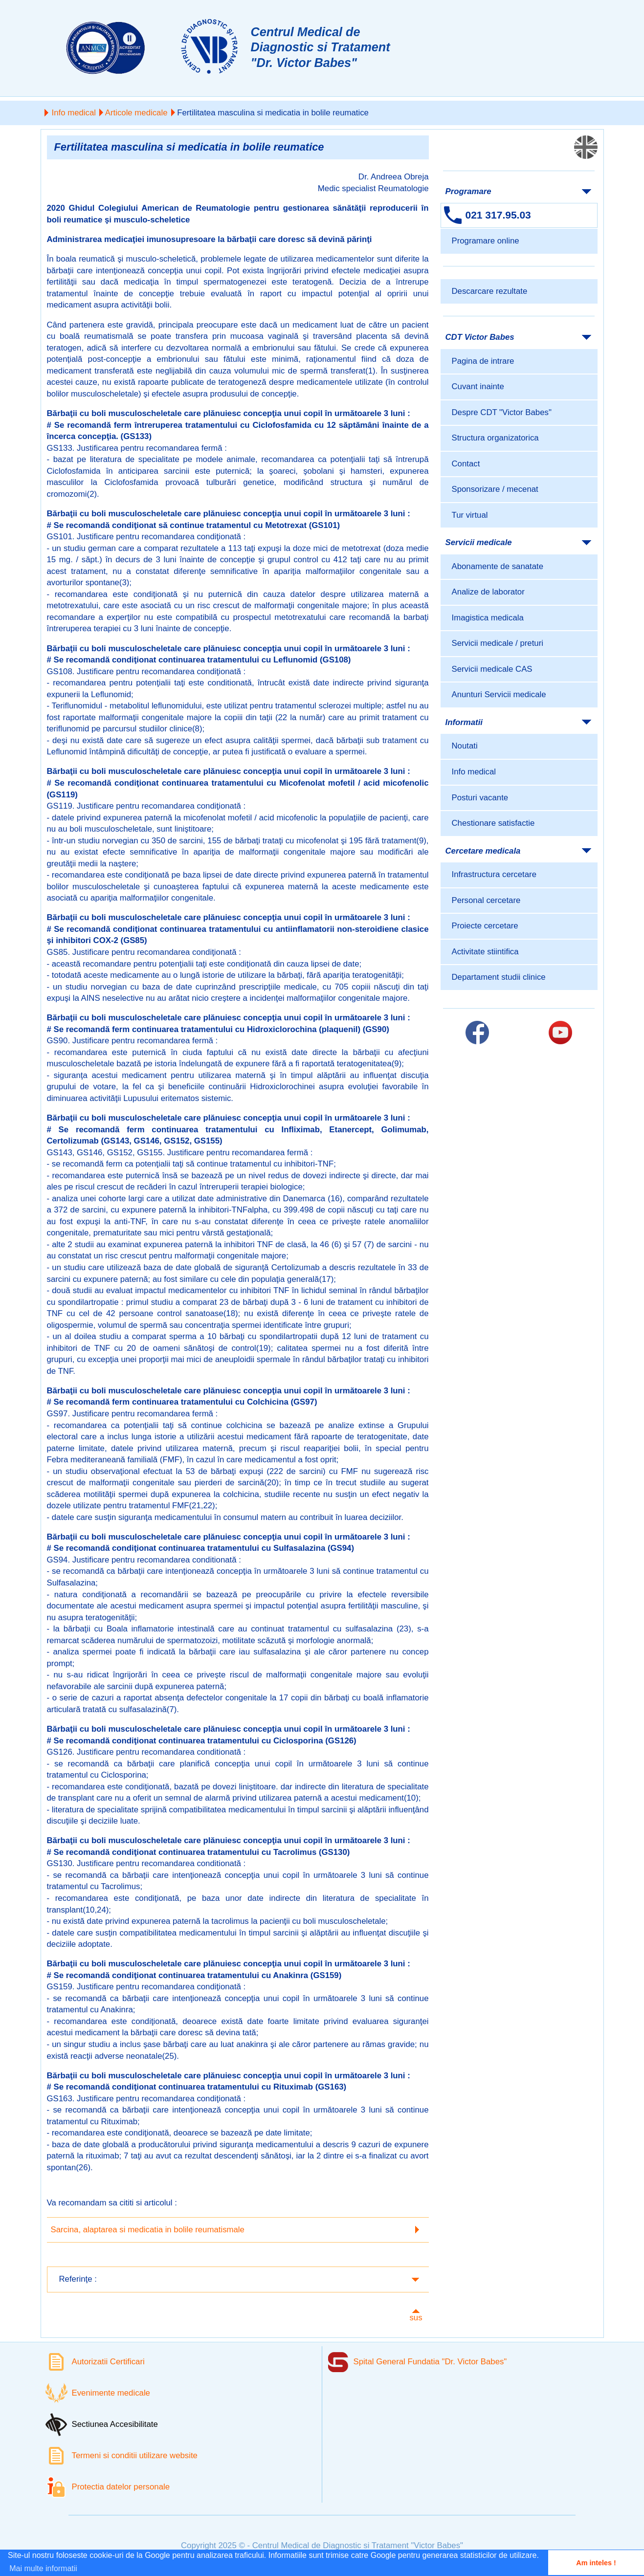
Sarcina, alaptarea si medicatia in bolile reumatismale (147, 2229)
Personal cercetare (486, 900)
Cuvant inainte (478, 386)
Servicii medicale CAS (492, 669)
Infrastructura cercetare (494, 874)
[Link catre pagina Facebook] (477, 1032)
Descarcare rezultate (490, 291)
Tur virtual (470, 515)
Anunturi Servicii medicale (499, 694)
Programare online (485, 240)
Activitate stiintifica (485, 951)
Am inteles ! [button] (596, 2563)
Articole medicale (136, 112)
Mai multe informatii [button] (43, 2568)
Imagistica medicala (488, 617)
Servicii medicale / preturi (497, 643)
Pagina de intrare (483, 361)
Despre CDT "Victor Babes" (502, 412)
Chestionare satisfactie (493, 823)
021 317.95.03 (498, 214)
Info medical (74, 112)
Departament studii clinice (499, 977)
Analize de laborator (488, 591)
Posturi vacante (480, 797)
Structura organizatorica (495, 437)
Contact (466, 463)
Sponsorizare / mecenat (495, 489)
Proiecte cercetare (485, 925)
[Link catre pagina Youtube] (560, 1032)
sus (415, 2317)
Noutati (465, 745)
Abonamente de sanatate (498, 566)
